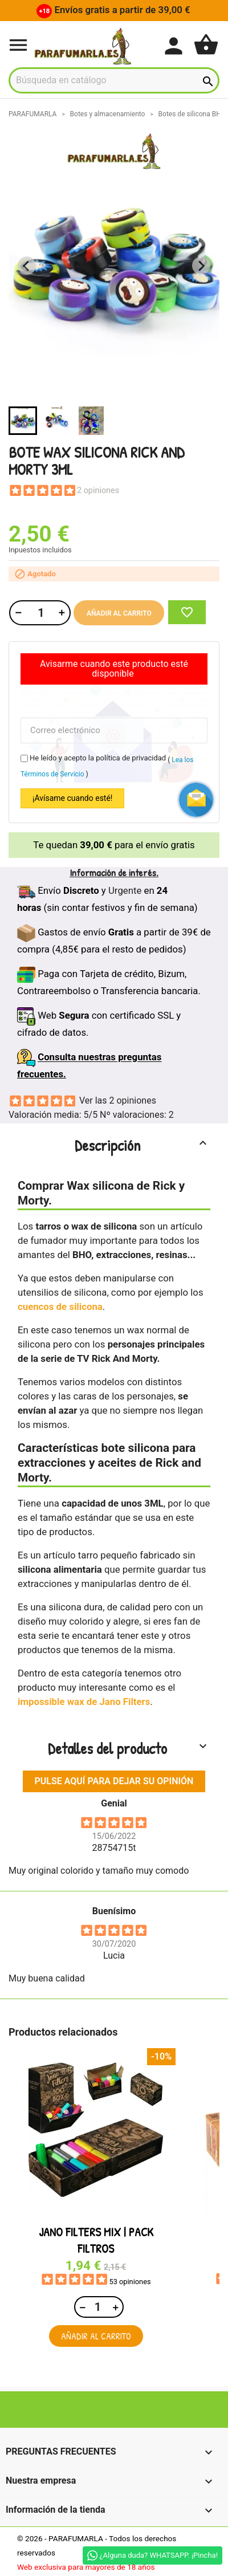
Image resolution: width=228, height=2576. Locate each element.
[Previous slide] (27, 266)
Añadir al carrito (119, 613)
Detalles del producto (129, 1748)
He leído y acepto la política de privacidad (98, 758)
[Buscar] (114, 80)
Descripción (142, 1145)
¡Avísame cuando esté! (72, 798)
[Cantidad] (39, 612)
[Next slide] (201, 266)
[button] (23, 420)
